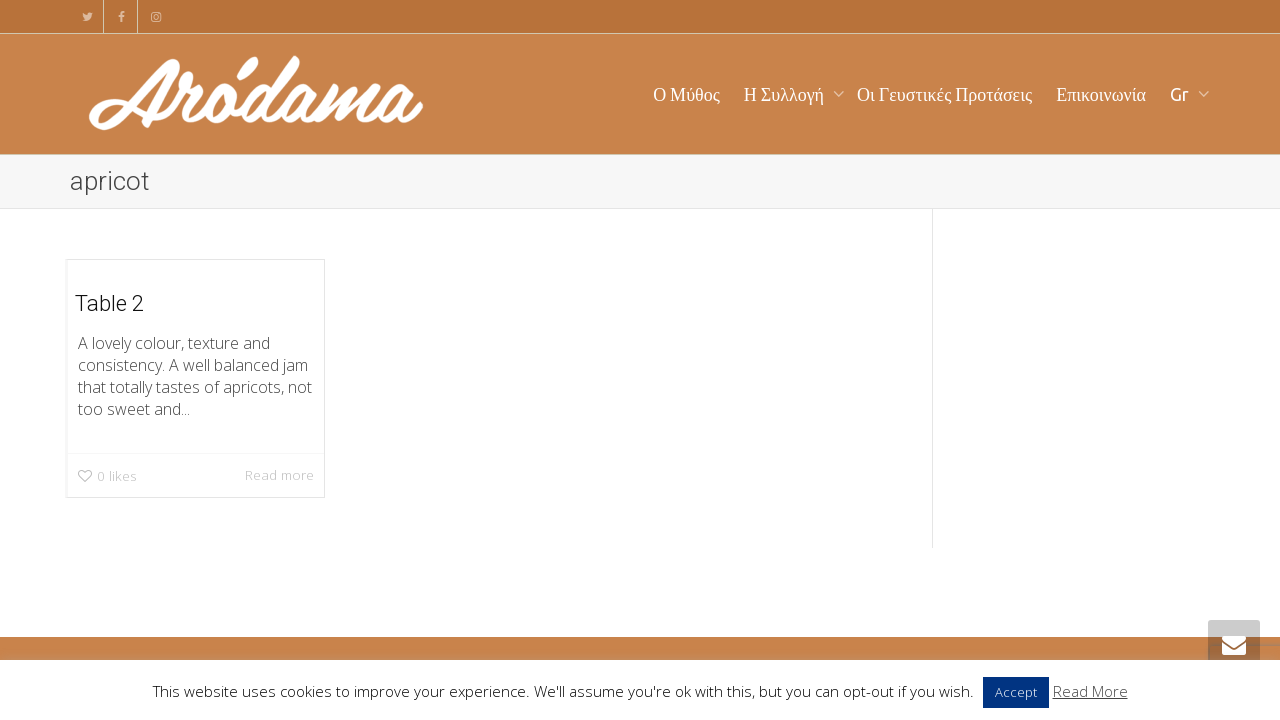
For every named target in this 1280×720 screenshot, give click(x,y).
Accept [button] (1016, 692)
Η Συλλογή (786, 94)
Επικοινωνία (1101, 94)
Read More (1090, 691)
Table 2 (109, 303)
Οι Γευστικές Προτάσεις (944, 94)
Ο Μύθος (686, 94)
